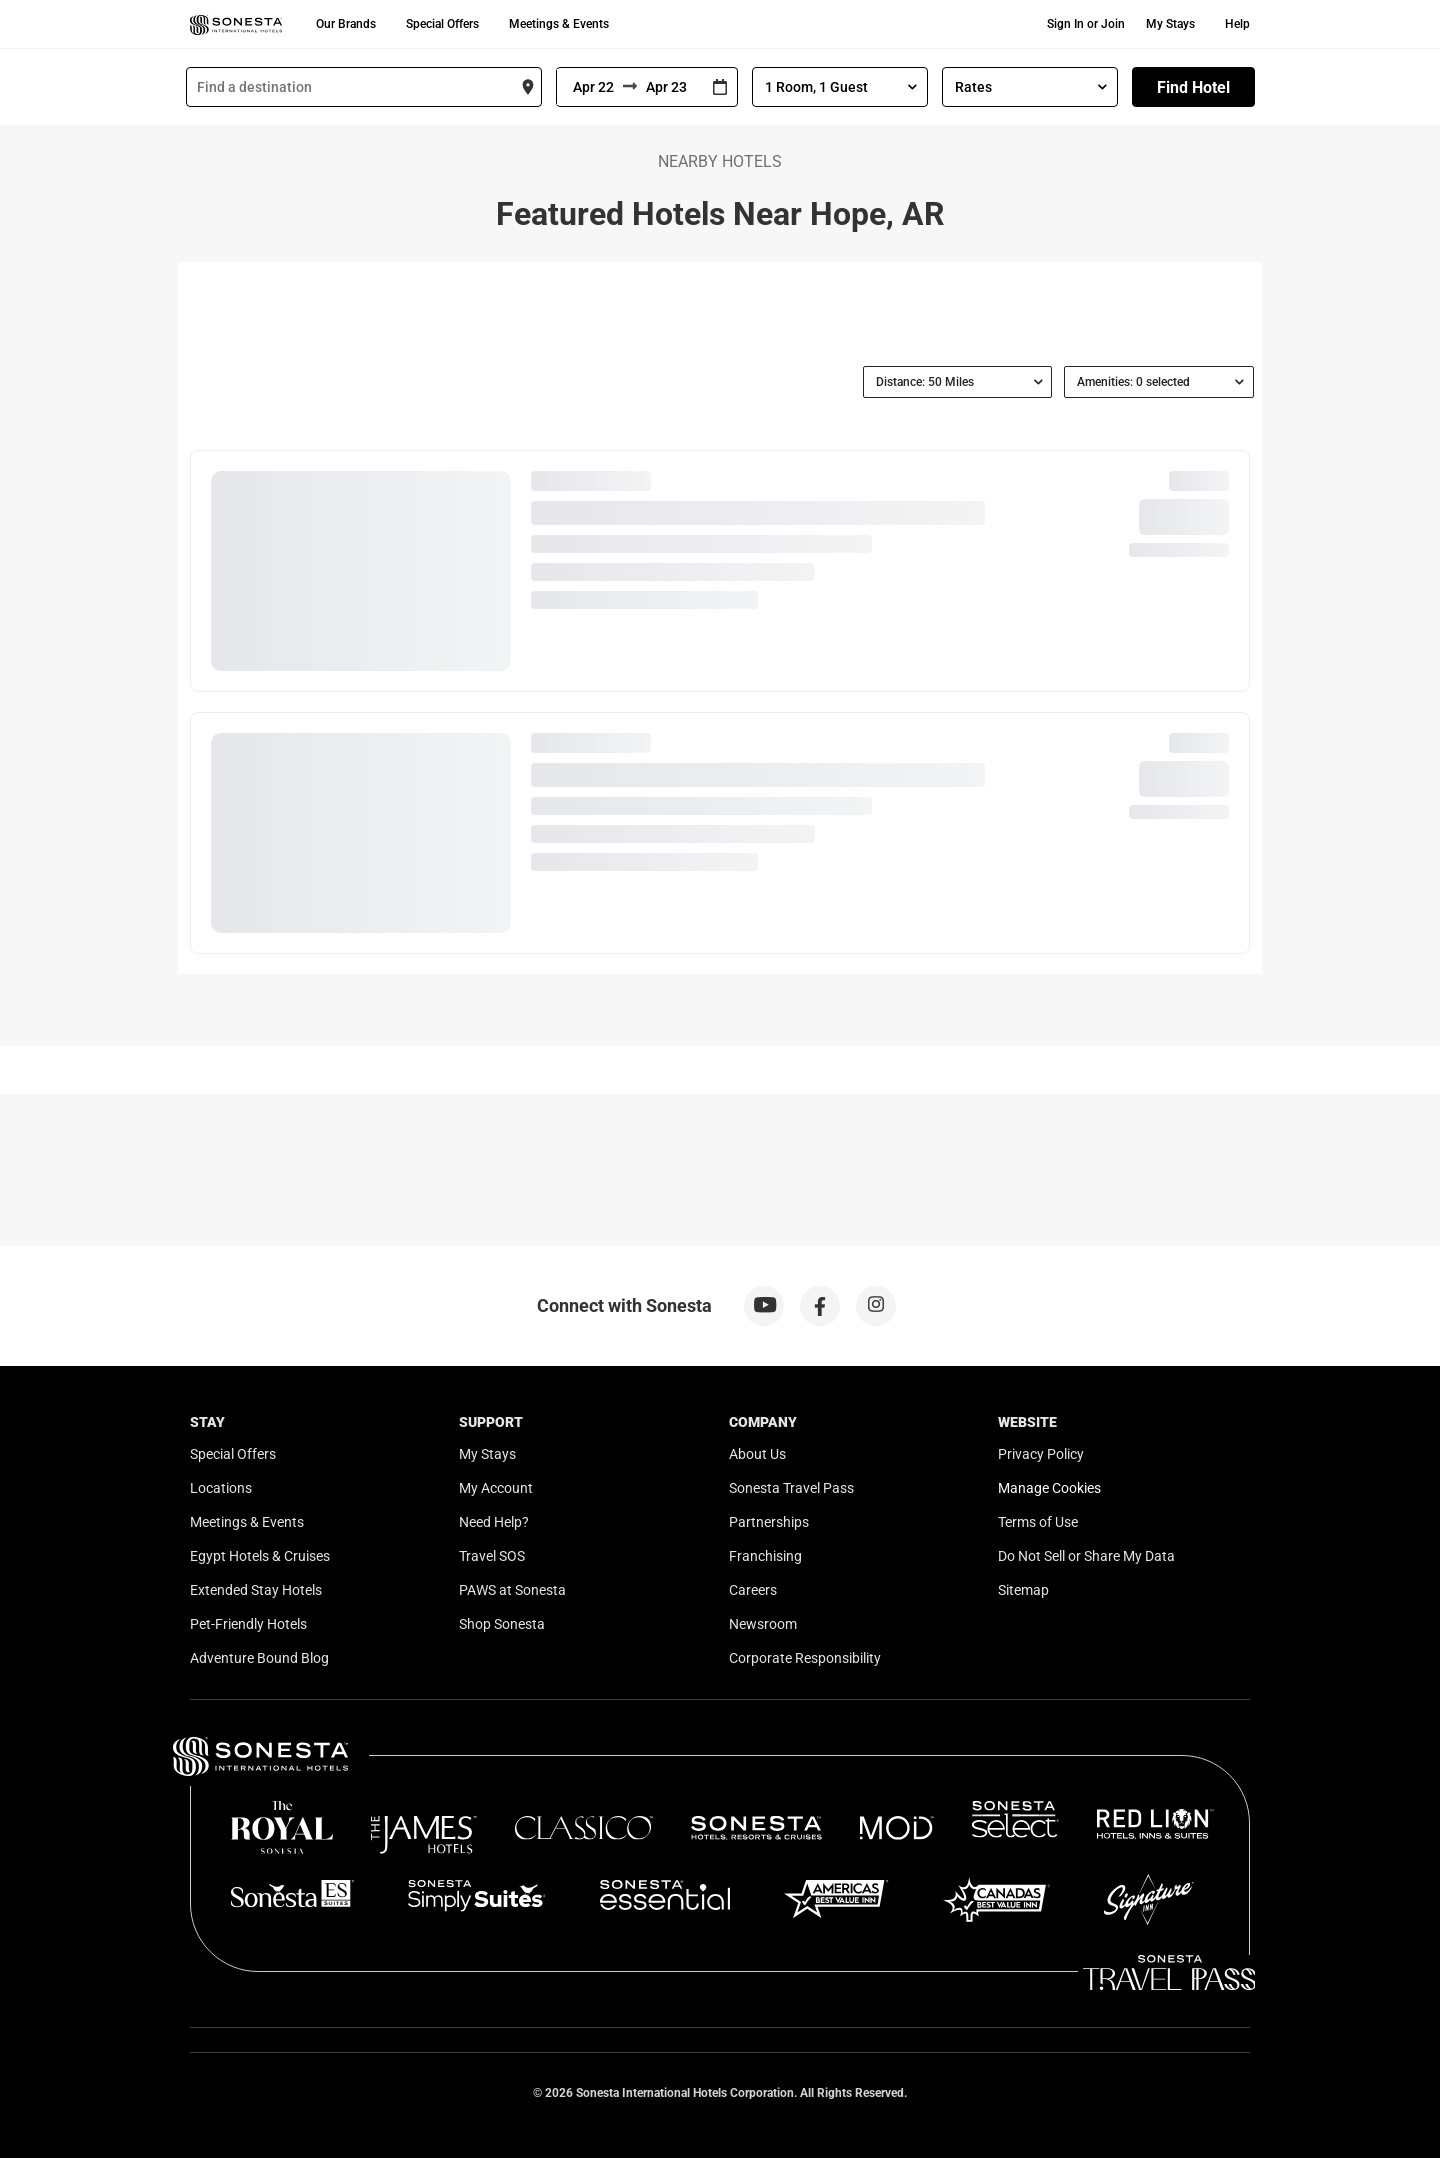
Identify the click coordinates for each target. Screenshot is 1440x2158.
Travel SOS (492, 1556)
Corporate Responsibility (805, 1658)
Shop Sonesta (502, 1624)
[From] (590, 87)
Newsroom (763, 1624)
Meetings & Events (559, 24)
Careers (753, 1590)
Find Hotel (1193, 87)
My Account (496, 1488)
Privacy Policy (1041, 1454)
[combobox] (364, 87)
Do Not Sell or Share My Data (1086, 1556)
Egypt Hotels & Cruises (260, 1556)
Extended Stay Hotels (256, 1590)
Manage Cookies (1049, 1488)
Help (1237, 24)
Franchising (765, 1556)
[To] (670, 87)
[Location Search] (364, 87)
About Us (757, 1454)
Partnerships (769, 1522)
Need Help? (494, 1522)
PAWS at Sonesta (512, 1590)
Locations (221, 1488)
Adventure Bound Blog (259, 1658)
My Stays (1170, 24)
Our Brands (346, 24)
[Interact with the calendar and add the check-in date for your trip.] (720, 87)
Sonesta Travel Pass (791, 1488)
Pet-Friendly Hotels (248, 1624)
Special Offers (442, 24)
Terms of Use (1038, 1522)
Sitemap (1023, 1590)
